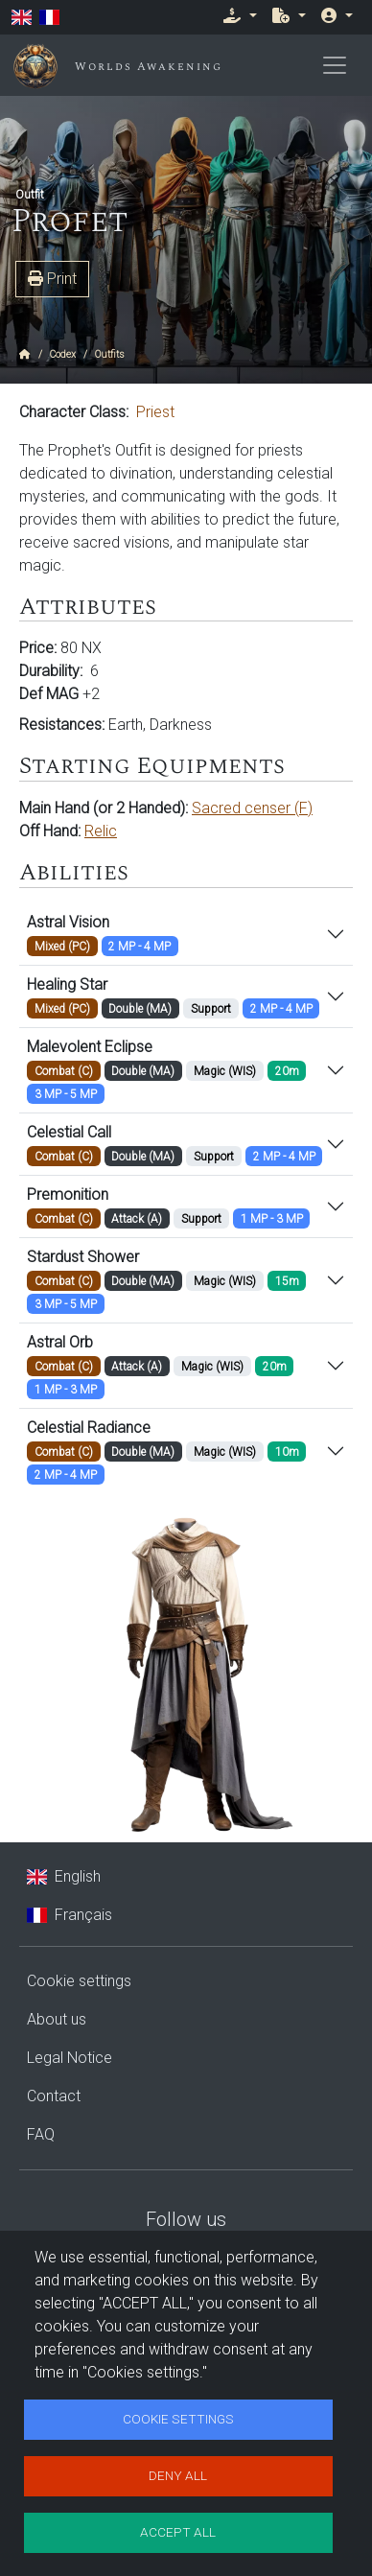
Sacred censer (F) (252, 808)
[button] (240, 15)
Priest (155, 412)
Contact (54, 2096)
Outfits (110, 354)
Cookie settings (79, 1981)
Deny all (178, 2475)
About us (56, 2019)
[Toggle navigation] (334, 65)
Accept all (178, 2532)
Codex (63, 354)
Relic (100, 831)
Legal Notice (69, 2058)
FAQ (41, 2134)
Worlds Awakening (148, 67)
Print (52, 278)
